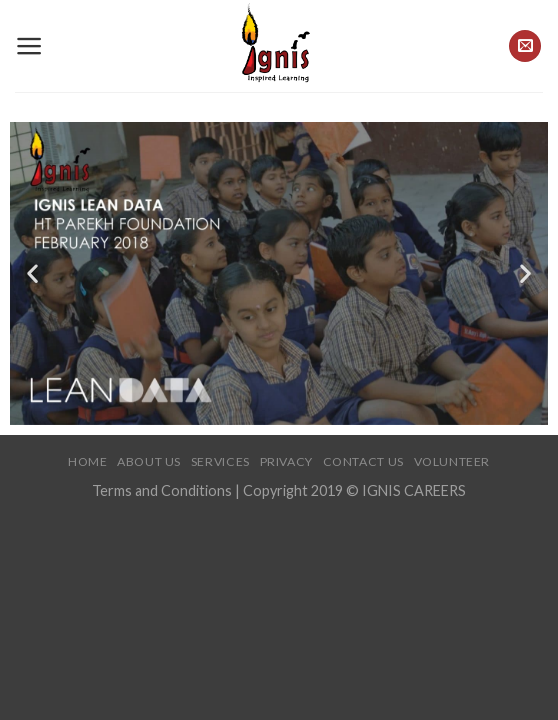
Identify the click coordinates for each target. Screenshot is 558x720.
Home (87, 461)
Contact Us (363, 461)
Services (220, 461)
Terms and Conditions (163, 490)
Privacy (286, 461)
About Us (149, 461)
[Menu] (29, 46)
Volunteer (452, 461)
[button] (32, 273)
